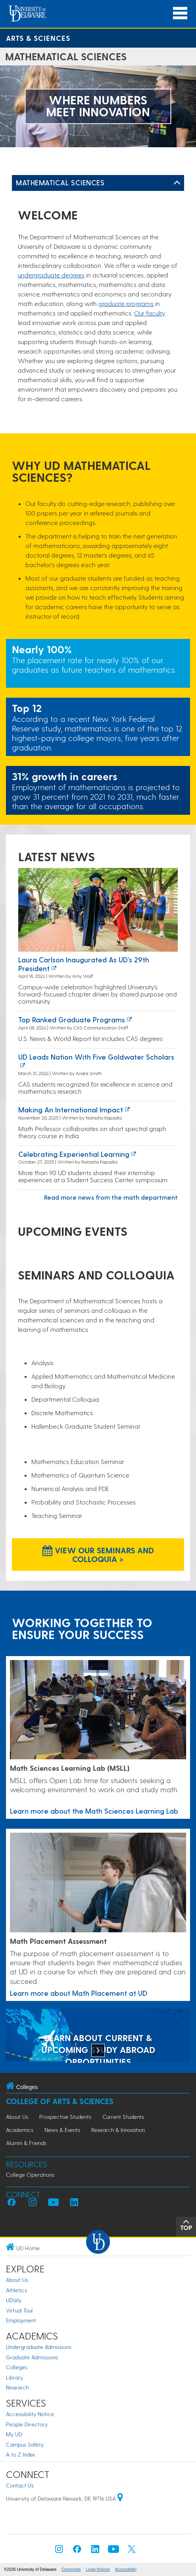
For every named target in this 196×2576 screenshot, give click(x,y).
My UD (14, 2434)
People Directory (27, 2424)
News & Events (62, 2129)
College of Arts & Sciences (59, 2101)
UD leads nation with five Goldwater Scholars (96, 1056)
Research (17, 2387)
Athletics (16, 2290)
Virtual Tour (19, 2310)
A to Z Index (20, 2454)
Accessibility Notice (30, 2414)
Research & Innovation (118, 2129)
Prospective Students (65, 2116)
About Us (17, 2116)
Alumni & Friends (26, 2142)
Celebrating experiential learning (73, 1154)
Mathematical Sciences (60, 182)
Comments (71, 2569)
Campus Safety (25, 2444)
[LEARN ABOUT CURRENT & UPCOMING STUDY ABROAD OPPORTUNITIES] (98, 2036)
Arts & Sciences (38, 38)
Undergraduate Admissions (38, 2346)
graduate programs (126, 303)
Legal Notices (98, 2569)
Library (14, 2377)
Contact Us (20, 2485)
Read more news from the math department (111, 1197)
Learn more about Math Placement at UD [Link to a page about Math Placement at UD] (78, 1993)
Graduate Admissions (32, 2357)
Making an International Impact (70, 1109)
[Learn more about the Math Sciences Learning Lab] (98, 1710)
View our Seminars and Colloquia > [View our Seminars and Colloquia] (98, 1554)
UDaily (13, 2300)
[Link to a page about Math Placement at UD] (98, 1883)
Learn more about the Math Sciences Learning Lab (94, 1810)
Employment (21, 2320)
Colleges (16, 2367)
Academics (19, 2129)
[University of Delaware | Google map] (120, 2498)
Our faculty (149, 313)
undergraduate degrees (51, 275)
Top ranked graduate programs (71, 1019)
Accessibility (125, 2569)
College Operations (30, 2174)
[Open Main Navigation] (180, 13)
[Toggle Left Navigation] (177, 183)
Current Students (123, 2116)
